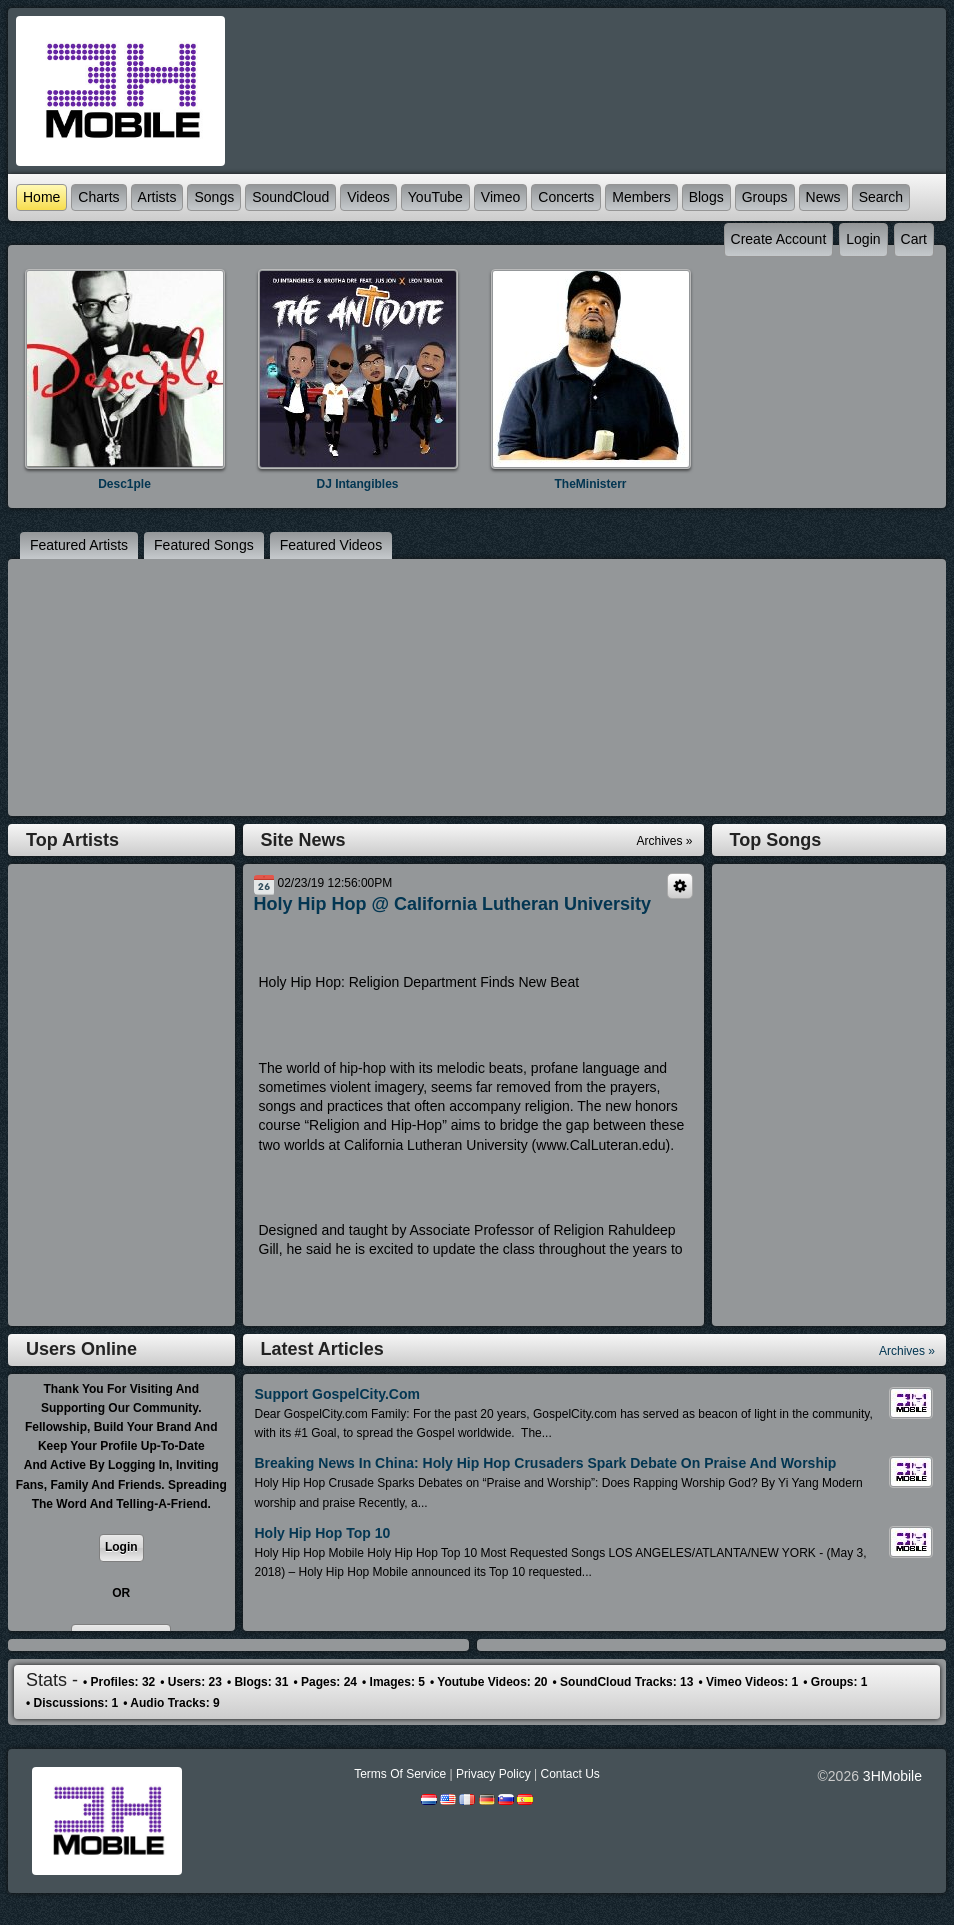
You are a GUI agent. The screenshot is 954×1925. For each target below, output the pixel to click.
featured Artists (79, 545)
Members (641, 197)
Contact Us (569, 1774)
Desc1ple (124, 484)
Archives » (907, 1351)
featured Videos (331, 545)
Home (41, 197)
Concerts (566, 197)
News (823, 197)
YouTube (435, 197)
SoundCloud (290, 197)
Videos (368, 197)
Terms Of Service (400, 1774)
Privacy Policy (493, 1774)
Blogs (706, 197)
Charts (98, 197)
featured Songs (204, 545)
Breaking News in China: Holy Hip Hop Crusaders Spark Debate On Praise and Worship (546, 1463)
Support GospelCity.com (337, 1394)
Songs (214, 197)
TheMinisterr (590, 484)
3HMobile (892, 1776)
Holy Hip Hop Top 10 (323, 1533)
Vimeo (500, 197)
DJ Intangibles (357, 484)
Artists (157, 197)
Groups (765, 197)
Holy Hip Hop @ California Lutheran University (453, 904)
